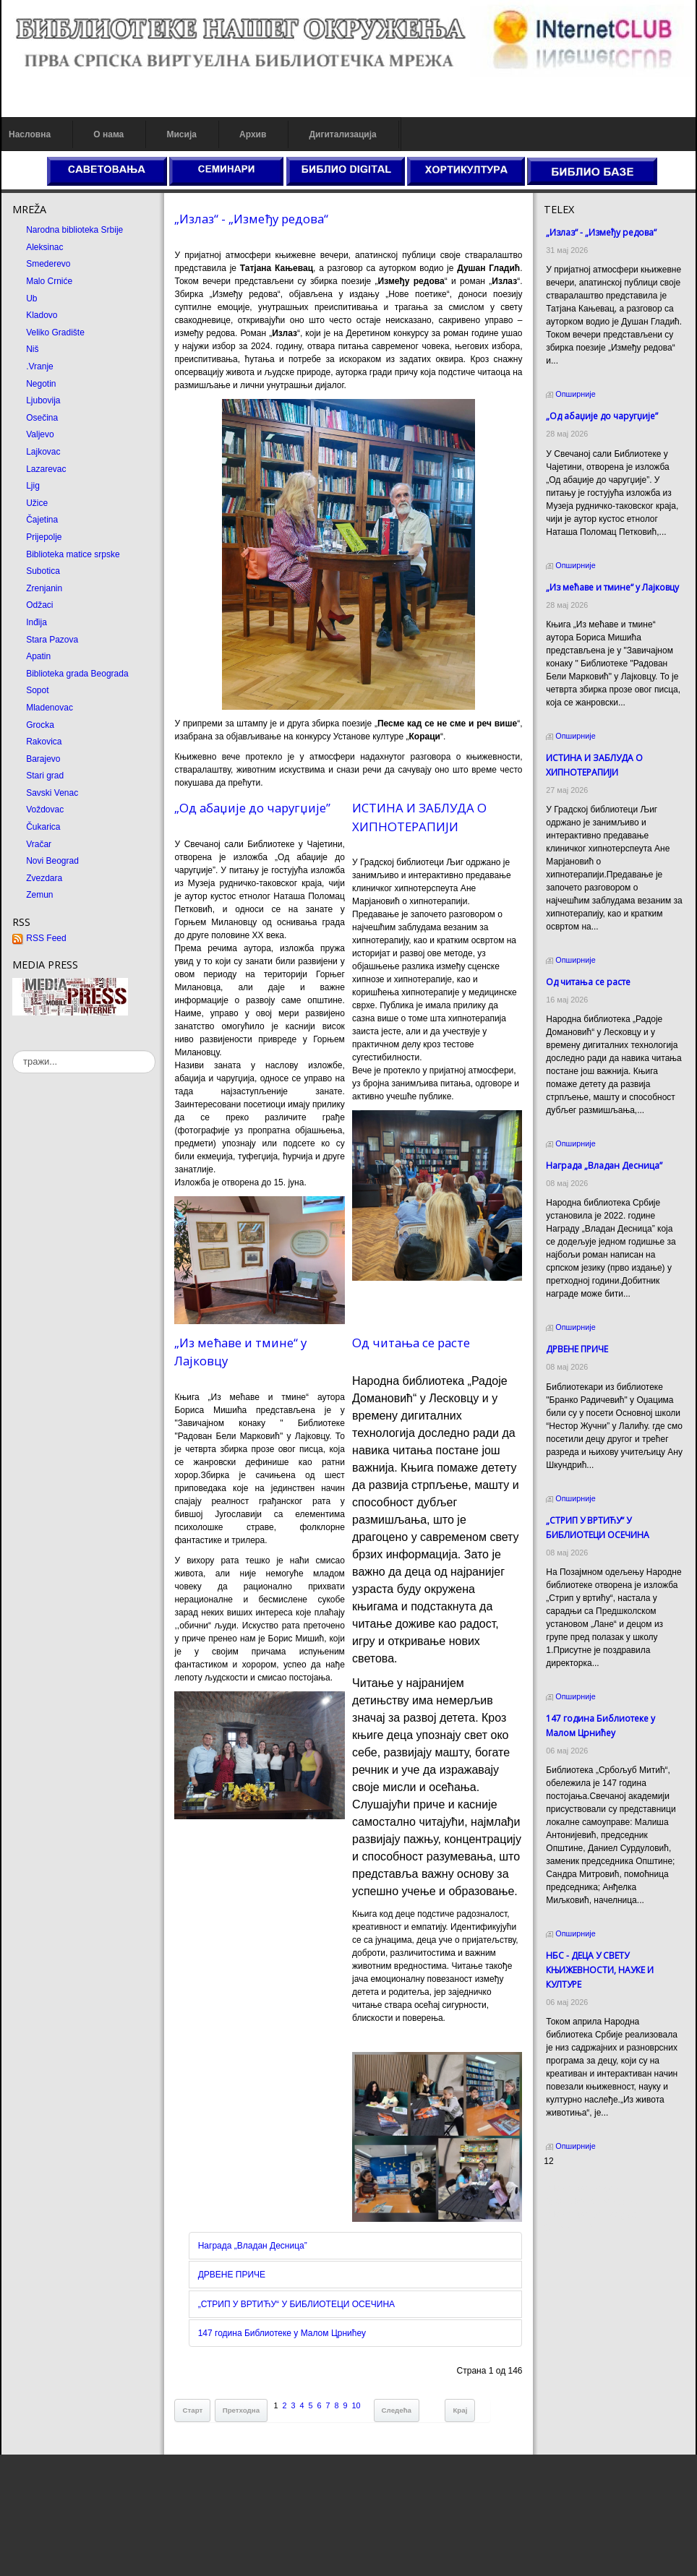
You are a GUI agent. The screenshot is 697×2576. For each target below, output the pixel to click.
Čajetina (42, 520)
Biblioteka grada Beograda (77, 674)
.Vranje (40, 366)
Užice (37, 503)
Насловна (30, 134)
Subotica (43, 571)
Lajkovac (43, 452)
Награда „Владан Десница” (252, 2246)
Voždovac (45, 809)
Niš (32, 349)
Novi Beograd (52, 861)
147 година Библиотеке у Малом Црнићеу (282, 2333)
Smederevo (48, 264)
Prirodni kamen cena (583, 2189)
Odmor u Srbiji (571, 2228)
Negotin (41, 384)
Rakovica (43, 742)
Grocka (40, 725)
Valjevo (40, 434)
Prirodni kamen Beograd (590, 2215)
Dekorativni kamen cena (590, 2202)
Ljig (33, 486)
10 (356, 2405)
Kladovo (41, 315)
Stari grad (45, 775)
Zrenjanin (44, 588)
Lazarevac (46, 469)
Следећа (396, 2410)
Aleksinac (44, 247)
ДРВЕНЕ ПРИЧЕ (231, 2275)
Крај (460, 2410)
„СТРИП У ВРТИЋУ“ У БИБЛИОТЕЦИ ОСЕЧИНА (296, 2304)
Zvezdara (44, 878)
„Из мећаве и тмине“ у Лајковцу (612, 587)
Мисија (181, 134)
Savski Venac (52, 793)
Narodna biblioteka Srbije (74, 230)
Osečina (42, 418)
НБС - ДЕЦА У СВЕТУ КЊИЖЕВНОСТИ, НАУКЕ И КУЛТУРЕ (600, 1970)
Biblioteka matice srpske (72, 554)
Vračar (38, 844)
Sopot (37, 690)
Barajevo (43, 759)
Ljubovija (43, 400)
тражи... (12, 1050)
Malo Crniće (49, 281)
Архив (252, 134)
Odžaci (39, 605)
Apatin (38, 656)
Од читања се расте (411, 1342)
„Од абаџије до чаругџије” (252, 807)
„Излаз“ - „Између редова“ (251, 218)
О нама (108, 134)
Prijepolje (43, 537)
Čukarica (43, 827)
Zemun (39, 895)
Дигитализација (343, 134)
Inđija (36, 622)
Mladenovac (49, 708)
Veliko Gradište (55, 332)
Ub (31, 298)
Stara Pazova (52, 640)
